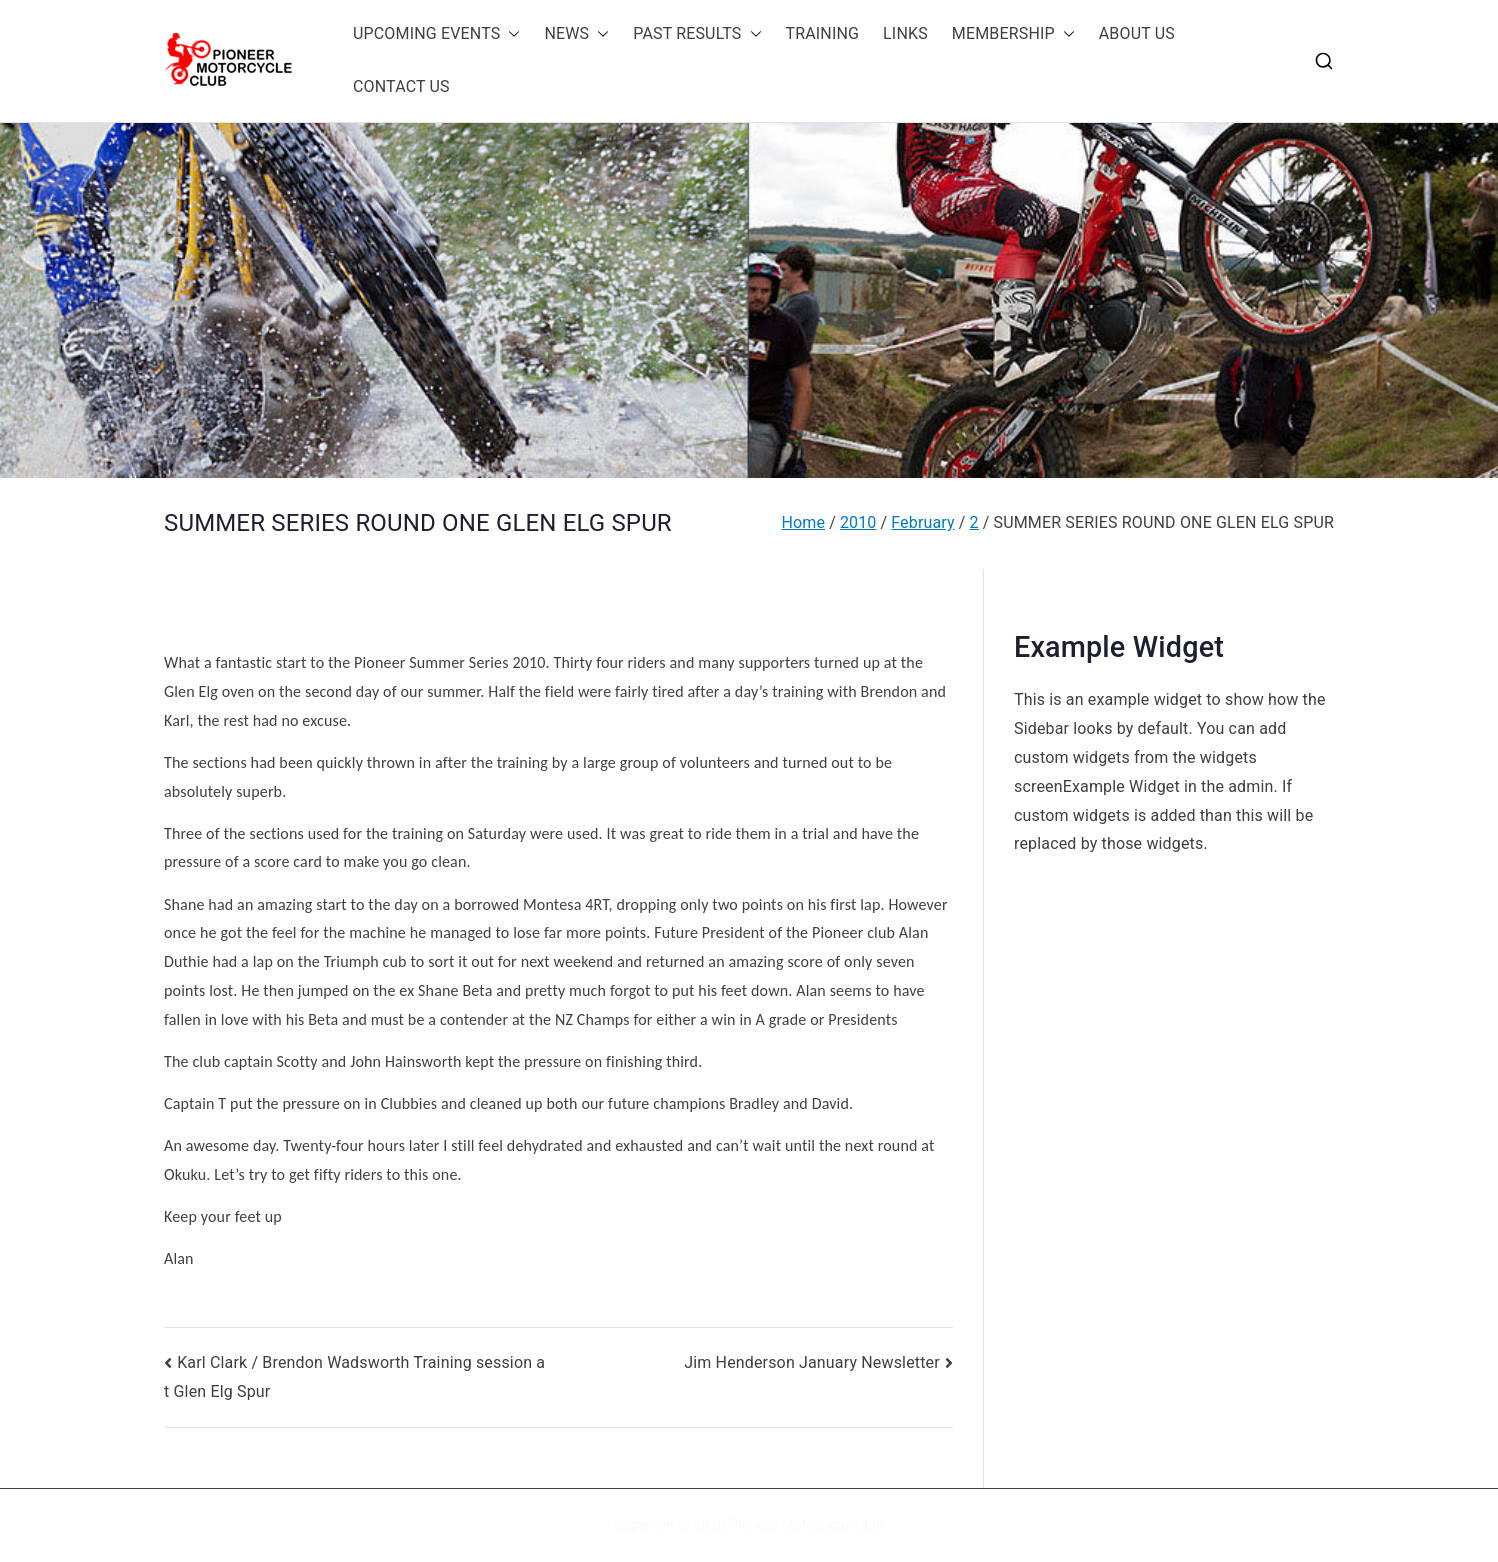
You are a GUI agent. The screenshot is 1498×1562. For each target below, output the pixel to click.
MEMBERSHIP (1013, 34)
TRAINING (823, 33)
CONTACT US (401, 86)
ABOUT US (1137, 33)
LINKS (905, 33)
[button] (510, 34)
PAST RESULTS (697, 34)
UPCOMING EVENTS (436, 34)
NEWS (576, 34)
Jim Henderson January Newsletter (812, 1362)
